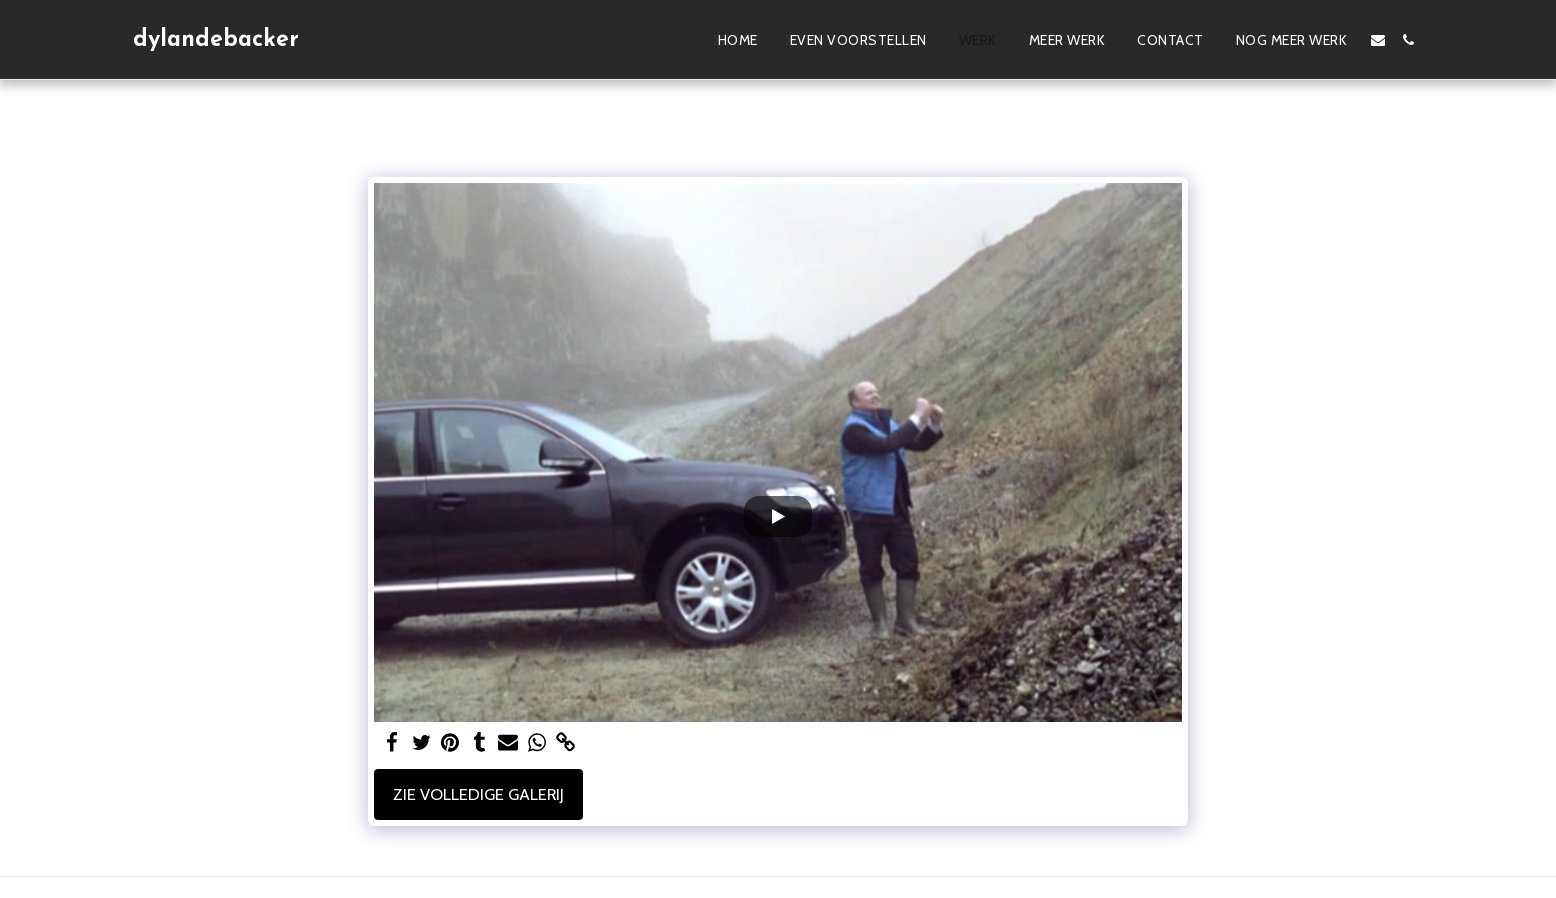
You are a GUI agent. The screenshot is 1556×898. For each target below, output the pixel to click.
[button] (1378, 40)
